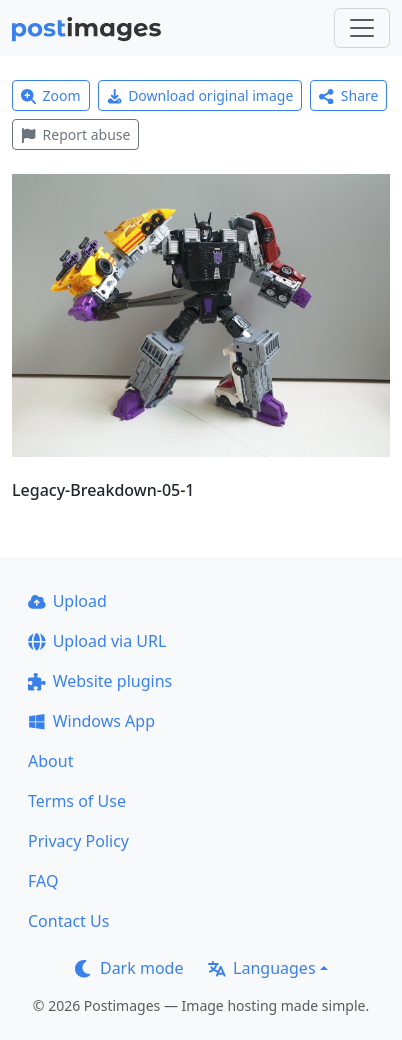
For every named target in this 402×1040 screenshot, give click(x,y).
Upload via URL (97, 641)
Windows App (91, 721)
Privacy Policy (78, 841)
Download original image (200, 95)
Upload (67, 601)
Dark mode (129, 968)
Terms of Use (77, 801)
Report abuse (75, 134)
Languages (261, 968)
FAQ (43, 881)
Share (348, 95)
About (50, 761)
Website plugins (100, 681)
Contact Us (68, 921)
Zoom (51, 95)
